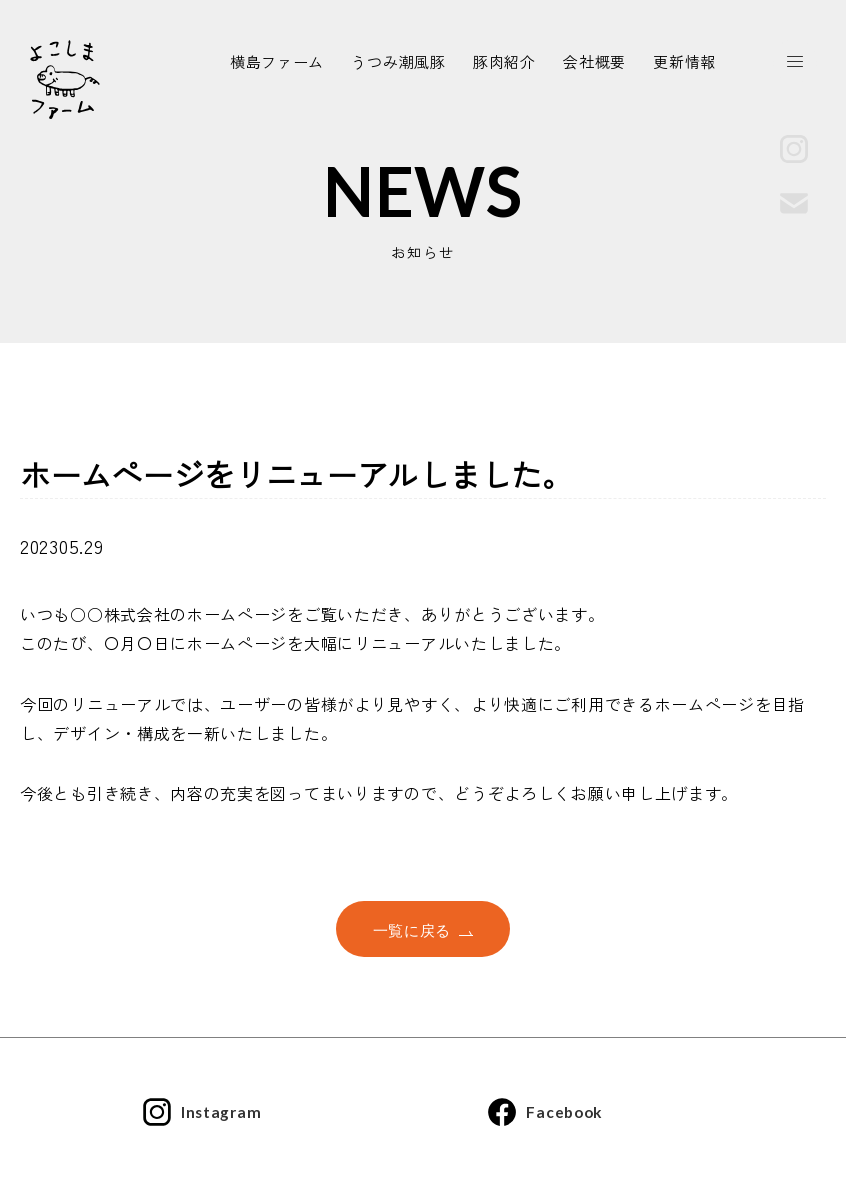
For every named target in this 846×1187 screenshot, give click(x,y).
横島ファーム (277, 62)
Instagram (203, 1113)
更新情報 (684, 62)
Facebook (544, 1113)
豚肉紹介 (504, 62)
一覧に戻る (423, 930)
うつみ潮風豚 (398, 62)
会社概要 (594, 62)
